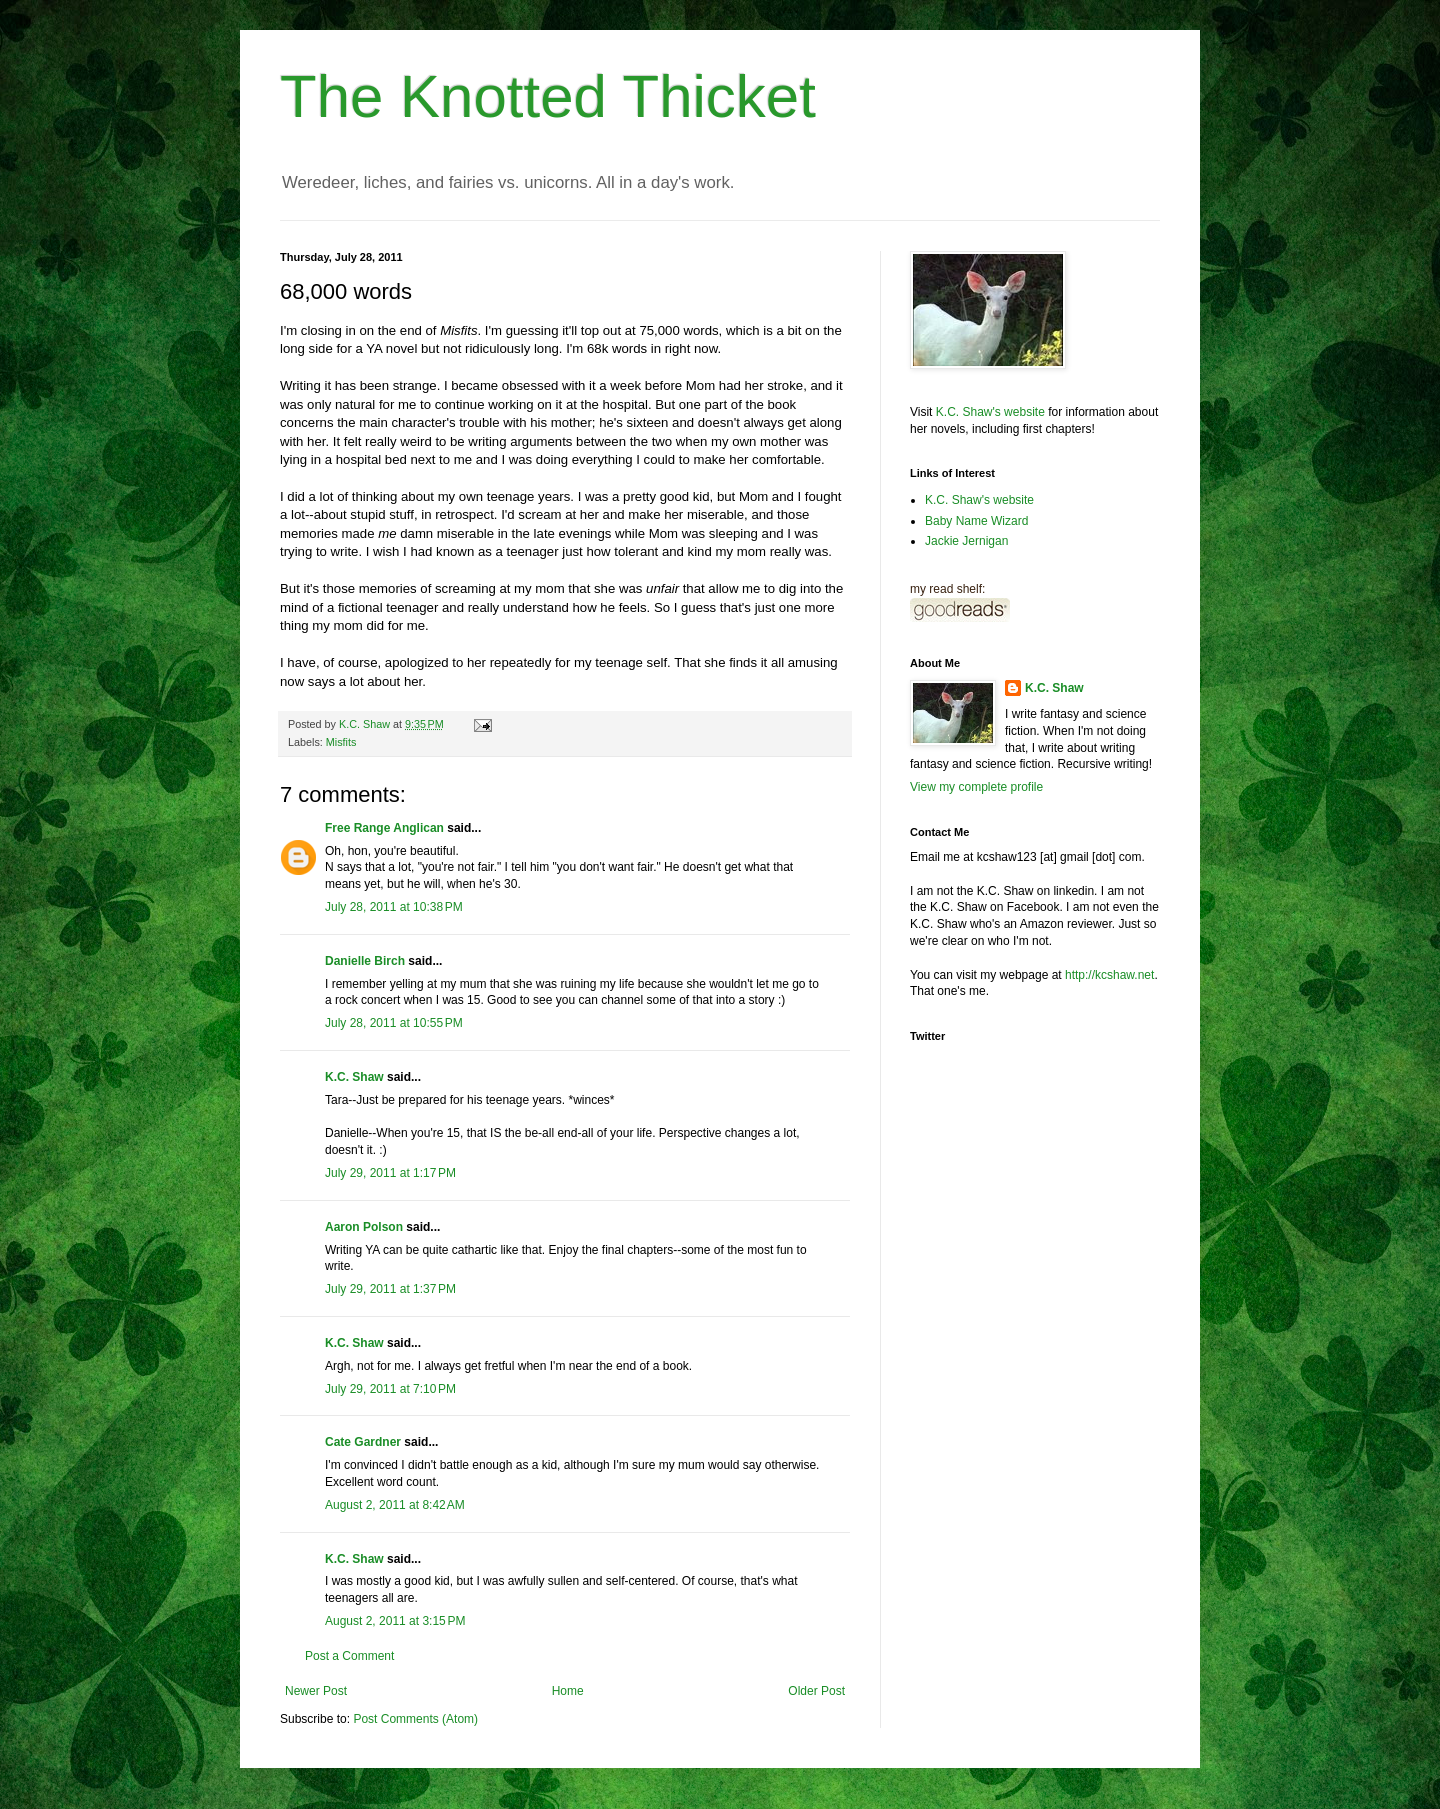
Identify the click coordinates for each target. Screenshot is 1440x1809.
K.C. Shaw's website (990, 412)
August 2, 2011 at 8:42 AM (395, 1505)
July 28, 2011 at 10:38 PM (394, 907)
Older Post (816, 1691)
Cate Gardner (363, 1442)
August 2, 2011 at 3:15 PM (395, 1621)
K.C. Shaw (354, 1077)
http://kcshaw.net (1109, 975)
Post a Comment (349, 1656)
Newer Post (316, 1691)
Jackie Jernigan (966, 541)
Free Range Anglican (384, 828)
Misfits (341, 742)
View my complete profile (976, 787)
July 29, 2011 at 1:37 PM (390, 1289)
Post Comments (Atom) (415, 1719)
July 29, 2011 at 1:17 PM (390, 1173)
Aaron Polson (364, 1227)
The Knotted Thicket (548, 96)
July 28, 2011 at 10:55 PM (394, 1023)
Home (568, 1691)
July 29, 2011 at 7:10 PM (390, 1389)
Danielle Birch (365, 961)
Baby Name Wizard (976, 521)
